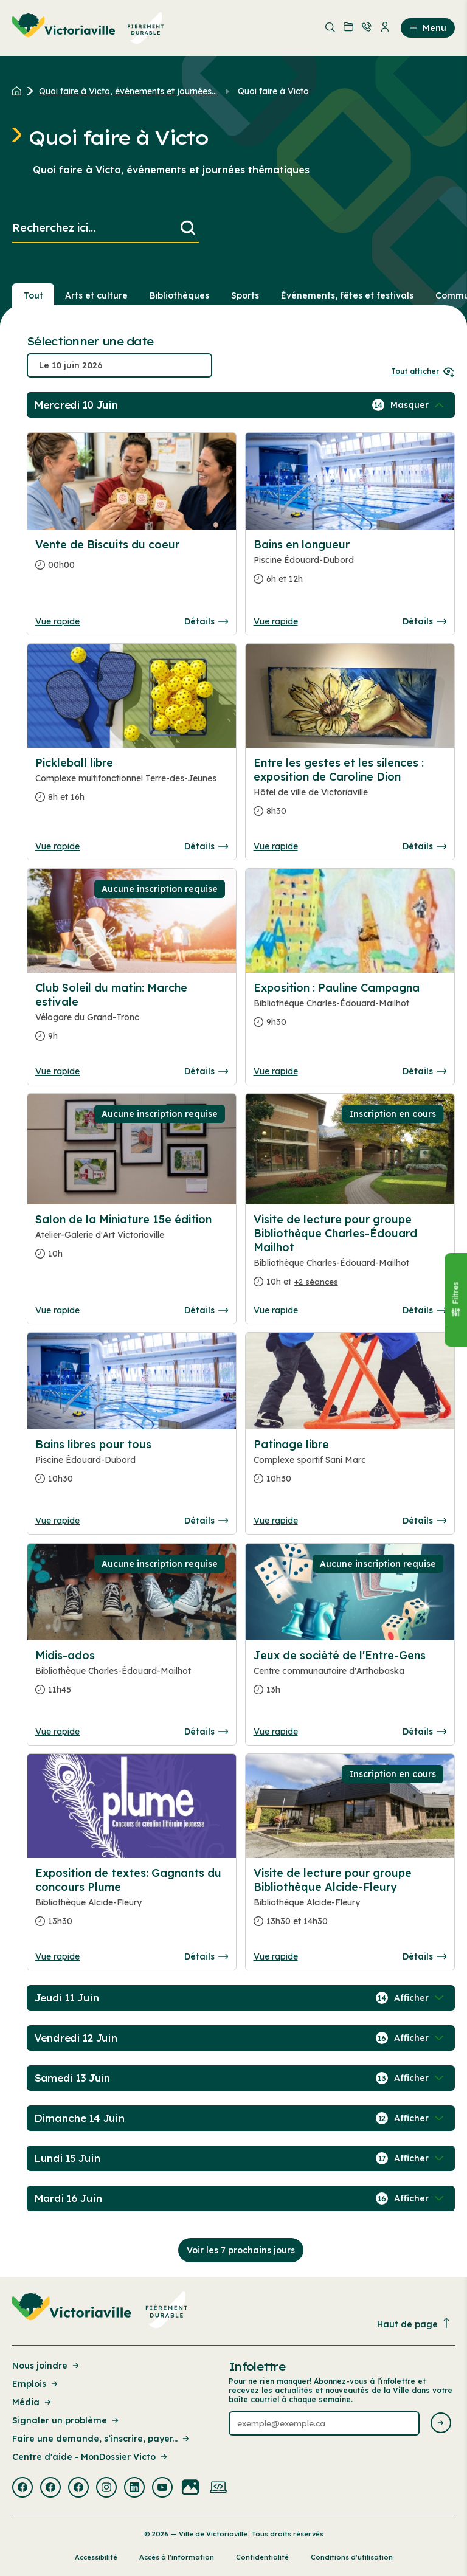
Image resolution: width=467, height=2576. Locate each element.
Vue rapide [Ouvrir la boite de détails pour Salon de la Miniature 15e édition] (57, 1310)
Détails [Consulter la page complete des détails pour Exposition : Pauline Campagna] (424, 1071)
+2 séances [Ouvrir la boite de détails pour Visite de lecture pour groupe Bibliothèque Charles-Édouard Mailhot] (316, 1281)
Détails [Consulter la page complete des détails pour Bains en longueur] (424, 621)
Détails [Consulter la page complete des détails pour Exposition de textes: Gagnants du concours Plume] (206, 1956)
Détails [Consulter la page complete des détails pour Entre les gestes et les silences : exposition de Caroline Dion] (424, 846)
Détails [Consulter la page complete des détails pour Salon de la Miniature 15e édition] (206, 1310)
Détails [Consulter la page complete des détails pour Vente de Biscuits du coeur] (206, 621)
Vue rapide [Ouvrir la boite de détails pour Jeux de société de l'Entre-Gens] (276, 1731)
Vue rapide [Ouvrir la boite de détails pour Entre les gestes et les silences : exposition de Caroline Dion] (276, 846)
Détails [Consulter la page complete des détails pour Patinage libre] (424, 1520)
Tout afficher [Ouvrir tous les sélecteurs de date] (423, 371)
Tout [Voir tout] (33, 295)
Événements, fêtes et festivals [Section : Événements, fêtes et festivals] (347, 295)
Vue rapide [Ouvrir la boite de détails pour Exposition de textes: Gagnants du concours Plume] (57, 1956)
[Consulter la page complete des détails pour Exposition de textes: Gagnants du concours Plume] (131, 1902)
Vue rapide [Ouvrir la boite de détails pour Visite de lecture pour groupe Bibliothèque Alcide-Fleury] (276, 1956)
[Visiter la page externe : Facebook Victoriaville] (22, 2488)
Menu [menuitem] (427, 27)
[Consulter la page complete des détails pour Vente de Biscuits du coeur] (131, 559)
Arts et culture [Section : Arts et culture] (96, 295)
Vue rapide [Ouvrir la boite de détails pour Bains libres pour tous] (57, 1520)
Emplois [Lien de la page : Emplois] (36, 2383)
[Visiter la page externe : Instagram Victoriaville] (106, 2488)
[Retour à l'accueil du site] (19, 91)
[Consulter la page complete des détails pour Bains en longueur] (350, 566)
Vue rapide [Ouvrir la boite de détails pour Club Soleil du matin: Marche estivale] (57, 1071)
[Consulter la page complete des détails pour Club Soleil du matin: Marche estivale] (131, 1017)
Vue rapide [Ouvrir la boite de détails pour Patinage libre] (276, 1520)
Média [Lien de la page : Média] (32, 2402)
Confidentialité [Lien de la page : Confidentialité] (262, 2557)
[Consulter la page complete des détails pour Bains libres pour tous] (131, 1466)
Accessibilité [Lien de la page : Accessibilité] (96, 2557)
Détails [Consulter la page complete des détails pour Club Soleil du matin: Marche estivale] (206, 1071)
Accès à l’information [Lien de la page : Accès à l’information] (176, 2557)
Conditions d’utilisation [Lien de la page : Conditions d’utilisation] (352, 2557)
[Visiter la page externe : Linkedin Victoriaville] (134, 2488)
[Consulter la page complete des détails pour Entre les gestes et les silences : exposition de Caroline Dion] (350, 792)
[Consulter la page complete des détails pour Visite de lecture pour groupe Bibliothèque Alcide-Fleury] (350, 1902)
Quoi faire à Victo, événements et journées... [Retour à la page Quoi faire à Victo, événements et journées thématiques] (128, 91)
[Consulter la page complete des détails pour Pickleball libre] (131, 785)
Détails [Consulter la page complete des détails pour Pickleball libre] (206, 846)
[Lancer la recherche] (188, 228)
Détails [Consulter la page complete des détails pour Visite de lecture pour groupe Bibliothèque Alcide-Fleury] (424, 1956)
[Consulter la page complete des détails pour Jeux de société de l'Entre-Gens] (350, 1677)
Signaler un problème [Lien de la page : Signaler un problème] (66, 2420)
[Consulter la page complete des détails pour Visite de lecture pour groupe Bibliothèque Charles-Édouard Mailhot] (350, 1255)
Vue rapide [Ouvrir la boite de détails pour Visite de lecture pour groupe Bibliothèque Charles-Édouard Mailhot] (276, 1310)
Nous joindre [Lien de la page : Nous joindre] (46, 2365)
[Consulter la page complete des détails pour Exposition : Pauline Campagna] (350, 1010)
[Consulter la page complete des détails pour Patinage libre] (350, 1466)
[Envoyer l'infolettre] (441, 2424)
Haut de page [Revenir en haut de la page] (414, 2324)
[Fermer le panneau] (455, 1299)
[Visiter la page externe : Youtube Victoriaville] (162, 2488)
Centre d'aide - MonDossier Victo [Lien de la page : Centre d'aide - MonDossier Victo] (90, 2456)
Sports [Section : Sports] (245, 295)
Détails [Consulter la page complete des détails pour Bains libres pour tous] (206, 1520)
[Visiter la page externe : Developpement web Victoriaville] (218, 2488)
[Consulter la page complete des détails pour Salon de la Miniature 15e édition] (131, 1241)
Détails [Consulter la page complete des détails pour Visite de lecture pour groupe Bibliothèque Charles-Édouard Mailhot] (424, 1310)
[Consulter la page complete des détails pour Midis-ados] (131, 1677)
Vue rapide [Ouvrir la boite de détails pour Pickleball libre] (57, 846)
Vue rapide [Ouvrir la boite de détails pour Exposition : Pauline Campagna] (276, 1071)
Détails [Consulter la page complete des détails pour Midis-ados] (206, 1731)
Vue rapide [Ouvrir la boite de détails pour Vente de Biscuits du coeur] (57, 621)
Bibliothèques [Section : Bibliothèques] (179, 295)
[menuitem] (88, 28)
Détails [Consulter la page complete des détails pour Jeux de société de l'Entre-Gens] (424, 1731)
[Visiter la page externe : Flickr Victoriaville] (190, 2488)
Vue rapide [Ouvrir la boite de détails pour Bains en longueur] (276, 621)
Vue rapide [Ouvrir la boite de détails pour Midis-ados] (57, 1731)
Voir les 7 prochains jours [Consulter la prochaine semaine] (241, 2250)
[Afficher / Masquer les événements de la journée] (418, 405)
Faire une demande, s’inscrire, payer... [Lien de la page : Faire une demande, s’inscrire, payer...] (101, 2438)
